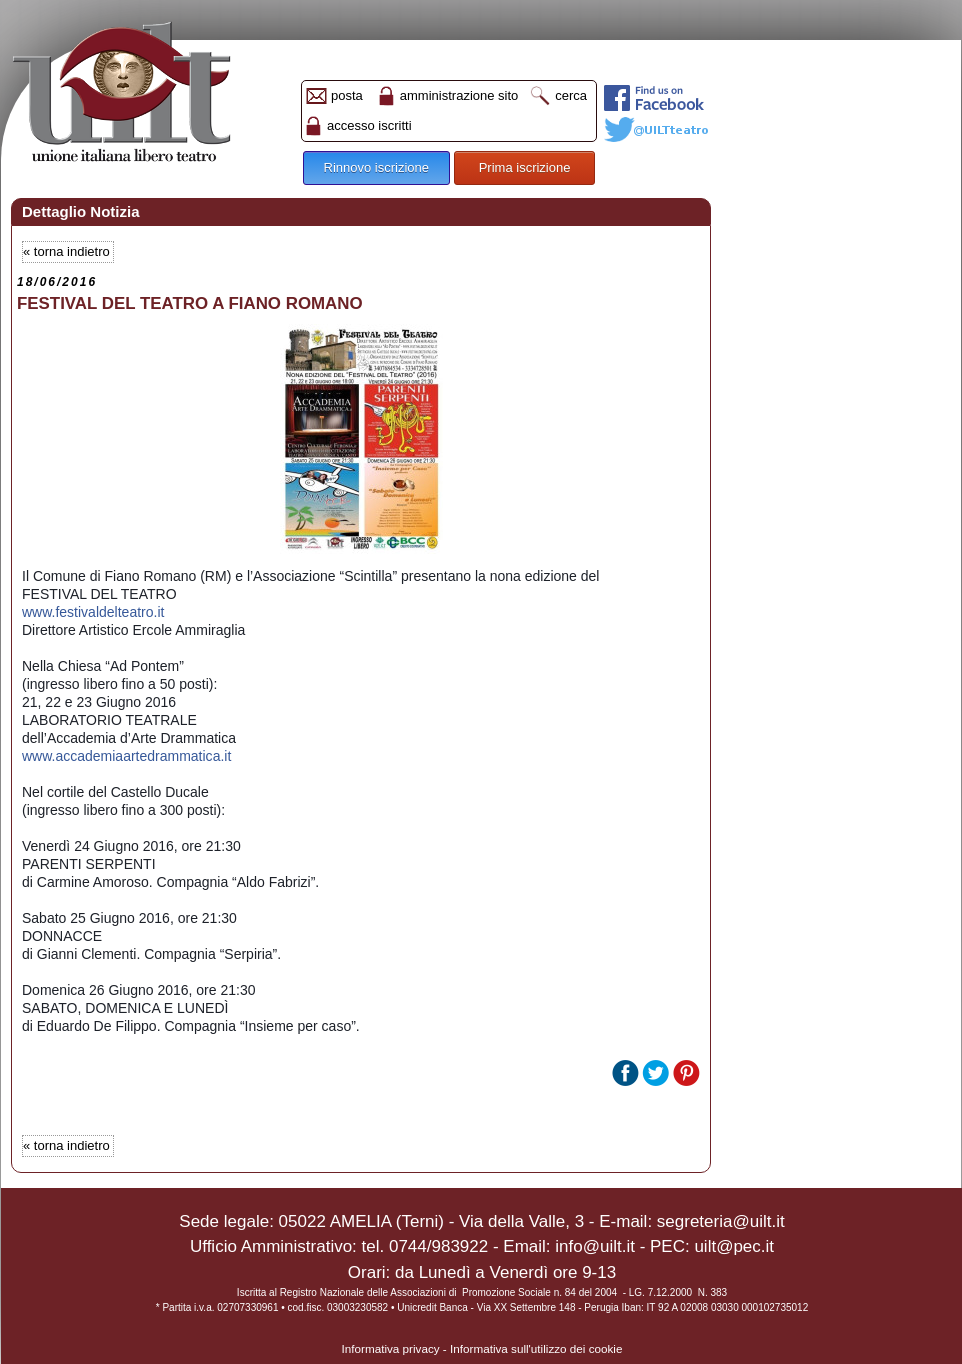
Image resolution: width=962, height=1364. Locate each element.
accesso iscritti (369, 125)
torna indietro (72, 251)
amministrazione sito (459, 95)
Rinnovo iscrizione (377, 167)
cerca (571, 95)
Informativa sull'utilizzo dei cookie (536, 1348)
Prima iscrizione (525, 167)
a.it (126, 756)
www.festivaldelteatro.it (93, 612)
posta (347, 95)
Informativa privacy (391, 1348)
